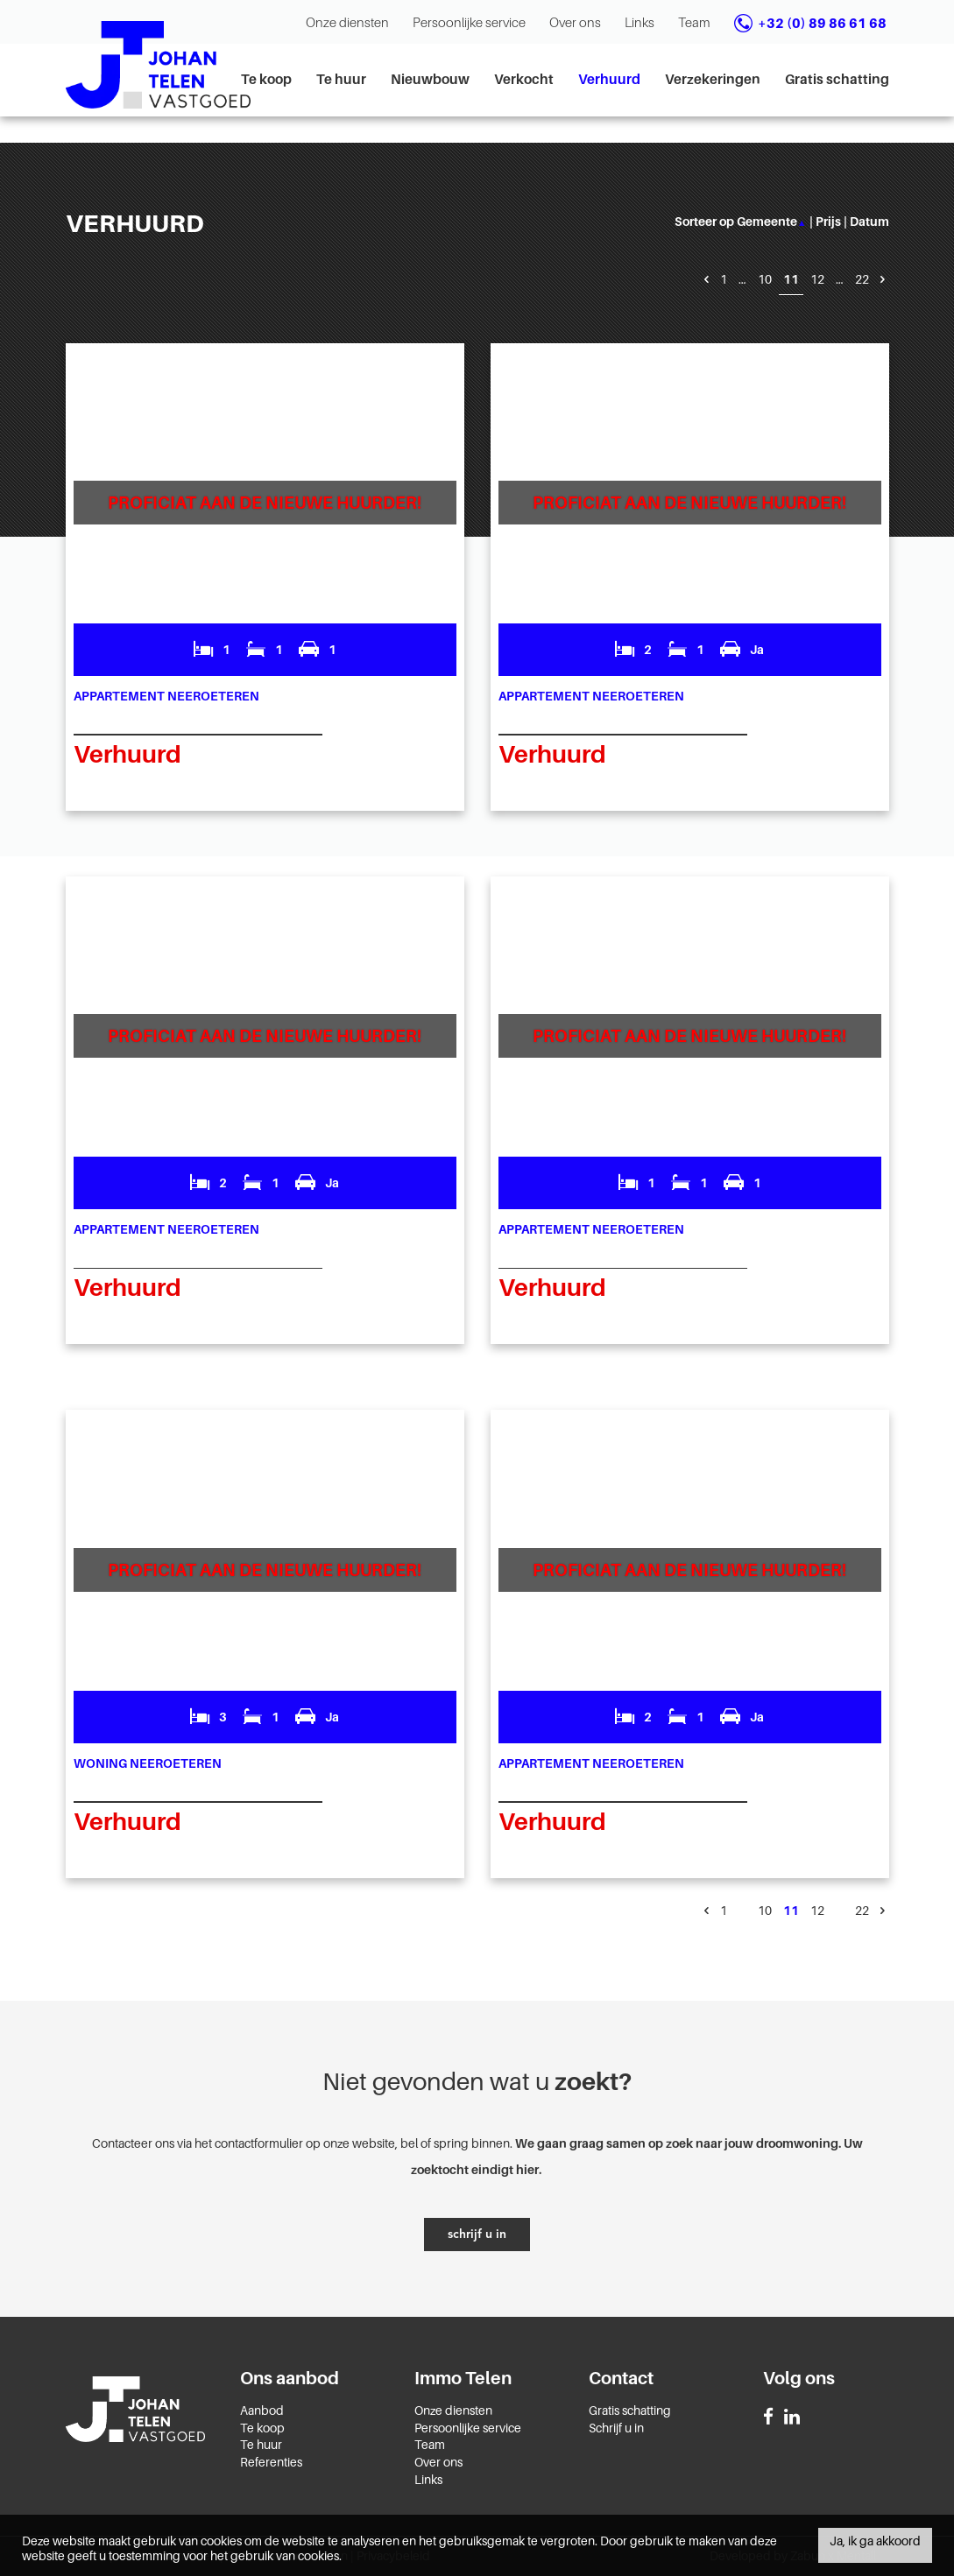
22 (862, 278)
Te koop (266, 79)
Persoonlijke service (471, 22)
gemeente (771, 221)
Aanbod (262, 2410)
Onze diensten (350, 22)
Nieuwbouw (430, 79)
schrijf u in (477, 2234)
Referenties (271, 2461)
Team (697, 22)
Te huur (341, 79)
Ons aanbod (289, 2378)
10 (765, 278)
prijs (828, 221)
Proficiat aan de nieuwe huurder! (264, 502)
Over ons (578, 22)
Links (642, 22)
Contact (621, 2378)
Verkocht (524, 79)
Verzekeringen (712, 79)
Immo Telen (463, 2378)
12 (817, 278)
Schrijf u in (616, 2427)
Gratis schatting (837, 79)
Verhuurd (609, 79)
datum (869, 221)
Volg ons (799, 2378)
